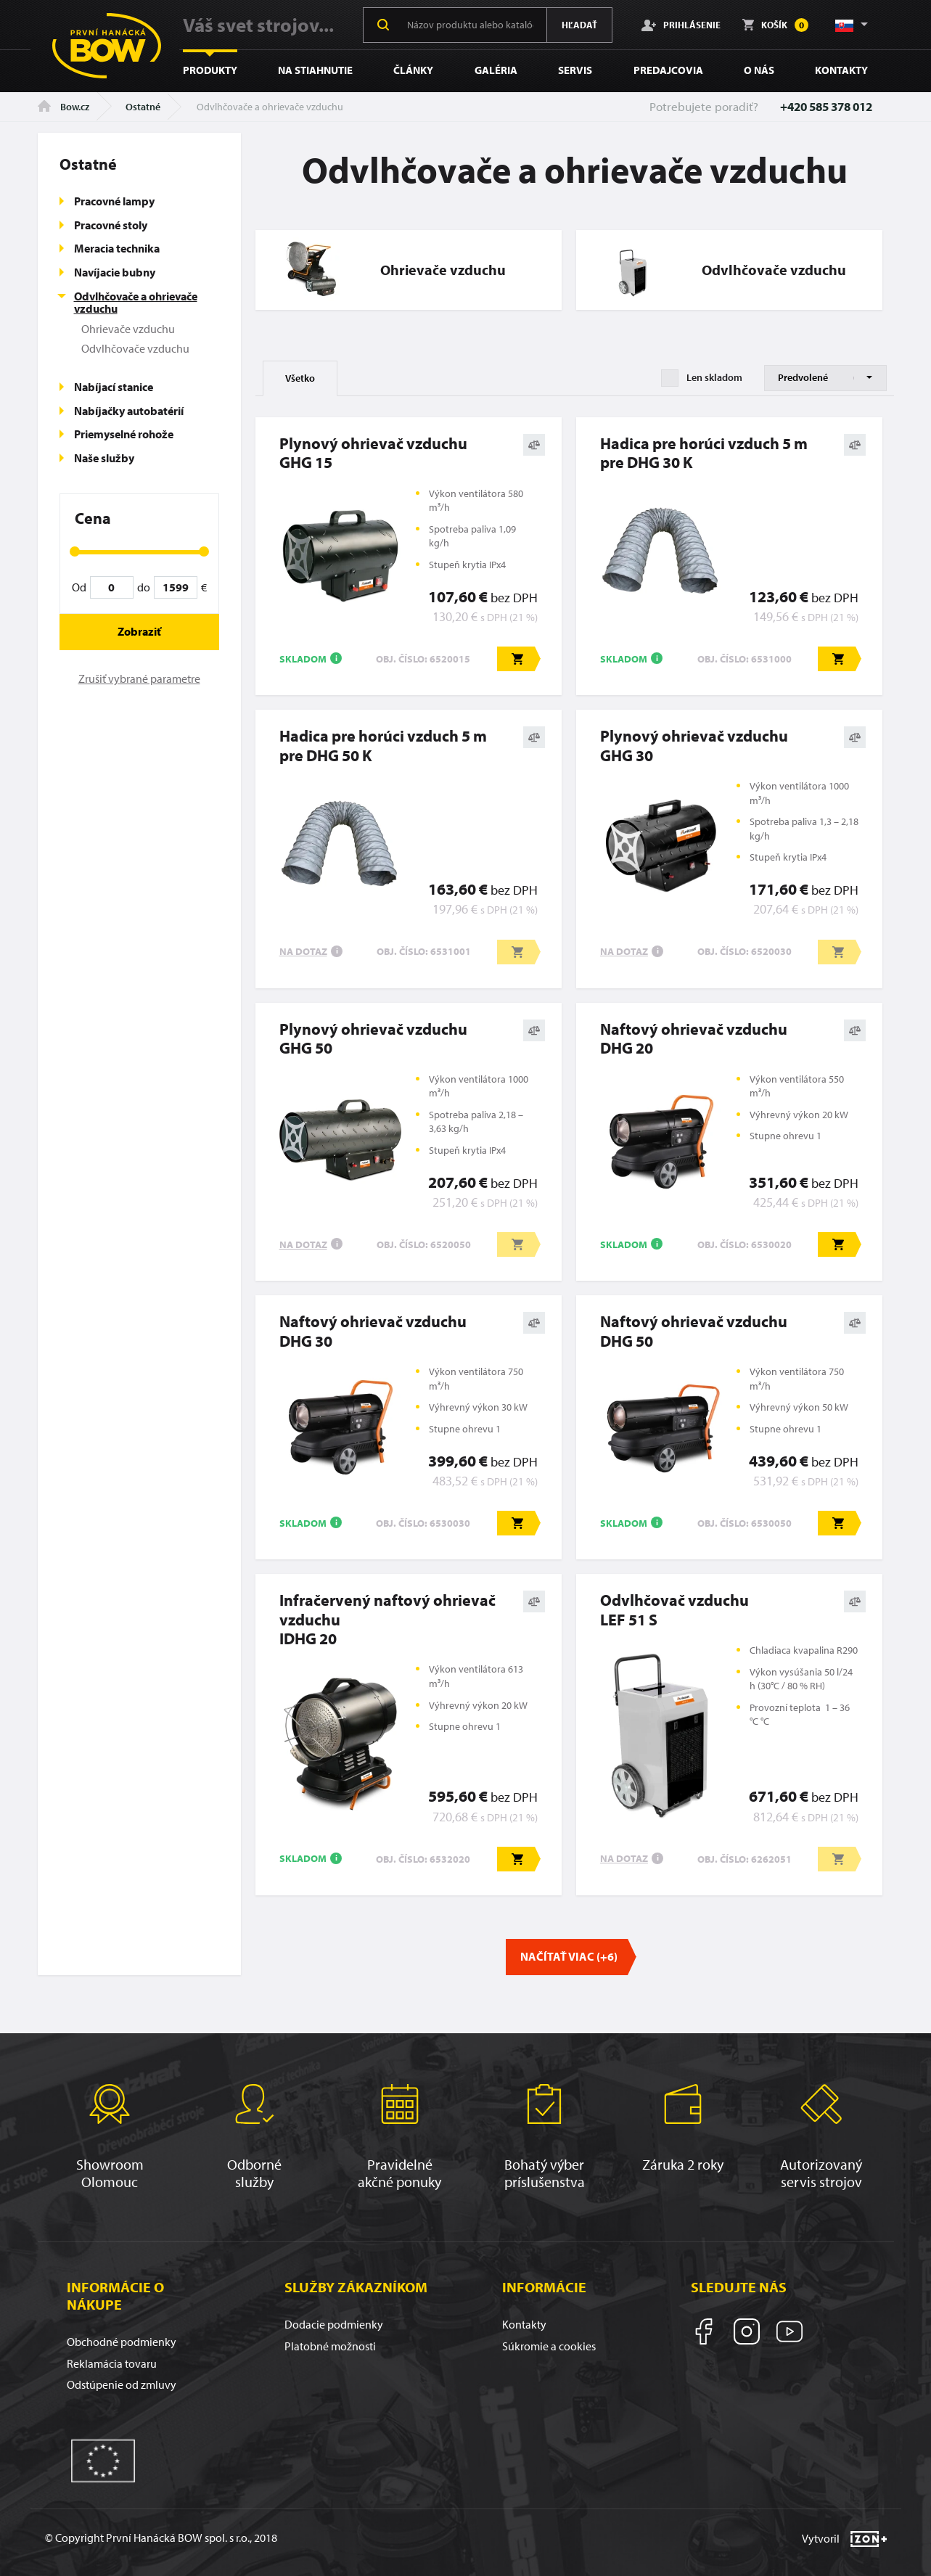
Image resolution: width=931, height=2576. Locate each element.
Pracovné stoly (110, 225)
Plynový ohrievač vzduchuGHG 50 (373, 1039)
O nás (759, 70)
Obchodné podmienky (121, 2341)
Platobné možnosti (330, 2346)
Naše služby (104, 458)
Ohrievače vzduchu (128, 328)
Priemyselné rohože (123, 434)
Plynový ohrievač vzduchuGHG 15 (373, 453)
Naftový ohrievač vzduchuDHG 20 (693, 1039)
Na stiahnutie (315, 70)
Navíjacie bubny (114, 272)
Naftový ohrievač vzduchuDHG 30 (373, 1331)
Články (413, 70)
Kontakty (841, 70)
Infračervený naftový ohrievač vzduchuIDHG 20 (387, 1619)
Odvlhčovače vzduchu (135, 348)
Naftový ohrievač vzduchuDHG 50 (693, 1331)
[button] (850, 24)
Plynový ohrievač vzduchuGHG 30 (694, 745)
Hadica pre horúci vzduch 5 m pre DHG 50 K (383, 745)
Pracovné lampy (114, 201)
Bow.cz (63, 106)
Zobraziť (139, 631)
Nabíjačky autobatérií (129, 410)
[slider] (75, 551)
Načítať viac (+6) (569, 1956)
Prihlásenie (681, 24)
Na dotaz (303, 951)
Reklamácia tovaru (112, 2363)
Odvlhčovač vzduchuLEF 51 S (674, 1610)
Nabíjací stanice (113, 387)
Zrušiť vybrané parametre (139, 678)
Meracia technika (117, 248)
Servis (575, 70)
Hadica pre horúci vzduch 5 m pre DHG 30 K (704, 453)
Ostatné (143, 106)
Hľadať (579, 24)
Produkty (210, 70)
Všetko (300, 378)
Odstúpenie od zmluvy (121, 2384)
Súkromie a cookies (549, 2346)
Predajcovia (668, 70)
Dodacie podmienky (333, 2324)
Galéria (496, 70)
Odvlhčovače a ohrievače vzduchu (135, 302)
